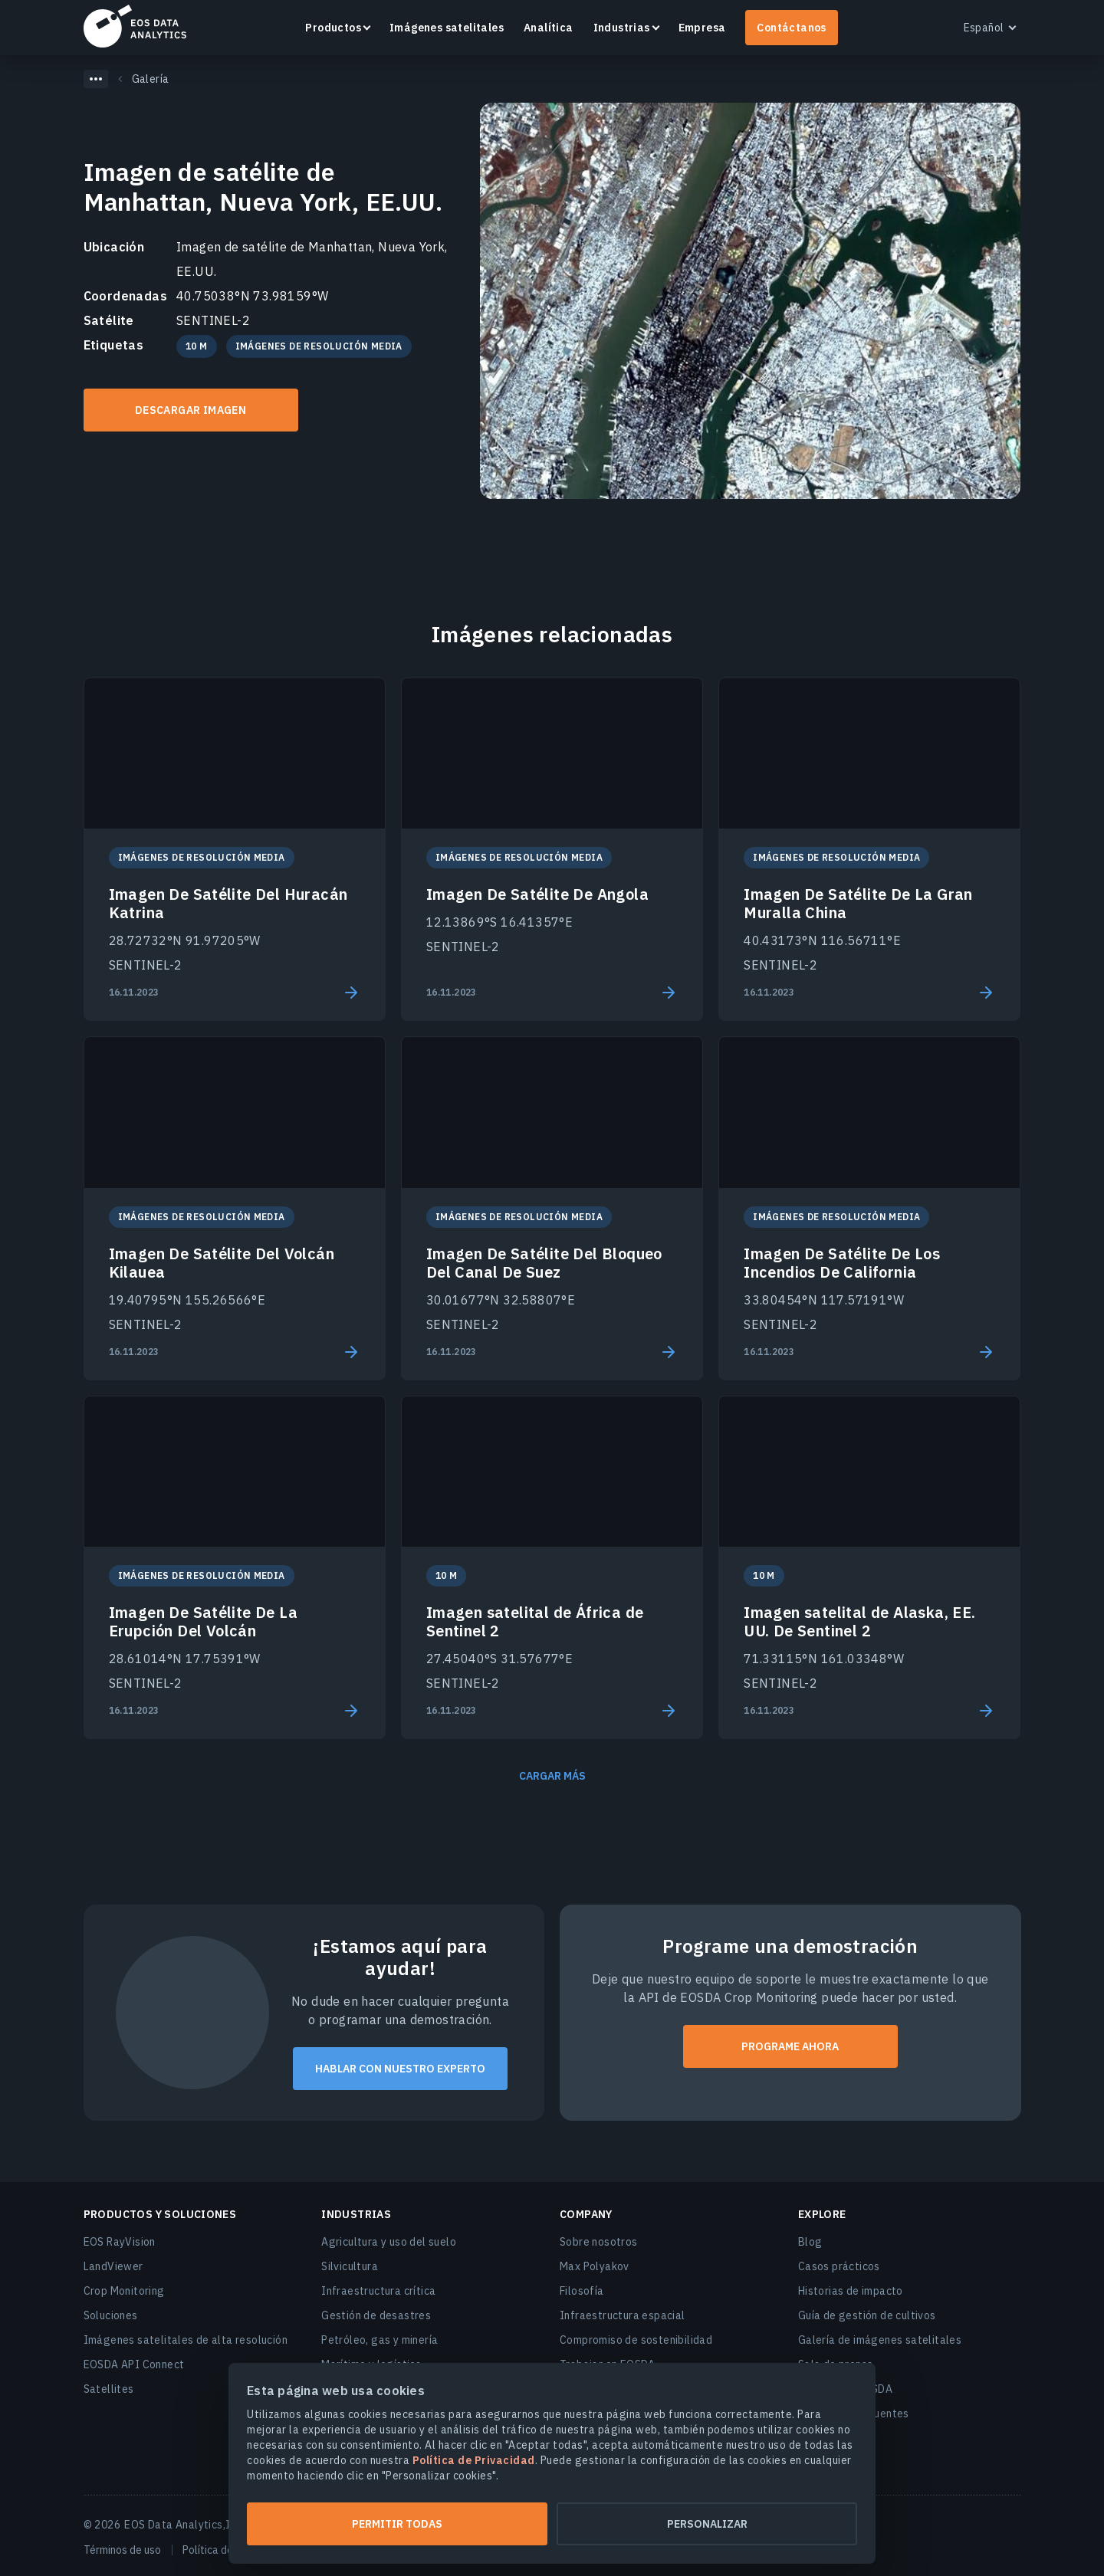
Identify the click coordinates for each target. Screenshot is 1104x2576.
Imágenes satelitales (446, 27)
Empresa (702, 27)
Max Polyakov (594, 2266)
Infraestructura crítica (378, 2291)
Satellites (109, 2389)
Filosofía (582, 2291)
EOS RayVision (120, 2242)
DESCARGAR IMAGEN (190, 410)
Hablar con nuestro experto (400, 2069)
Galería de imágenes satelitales (879, 2340)
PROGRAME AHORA (790, 2046)
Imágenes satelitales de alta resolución (186, 2340)
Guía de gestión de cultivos (867, 2315)
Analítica (548, 27)
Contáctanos (791, 27)
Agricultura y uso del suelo (388, 2242)
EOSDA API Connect (134, 2364)
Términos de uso (122, 2550)
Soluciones (111, 2315)
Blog (810, 2242)
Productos (333, 27)
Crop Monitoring (124, 2291)
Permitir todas (397, 2524)
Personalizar (707, 2524)
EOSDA (135, 26)
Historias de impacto (850, 2291)
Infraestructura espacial (622, 2315)
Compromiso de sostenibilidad (636, 2340)
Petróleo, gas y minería (379, 2340)
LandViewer (113, 2266)
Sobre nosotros (599, 2242)
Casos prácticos (839, 2266)
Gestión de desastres (376, 2315)
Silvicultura (349, 2266)
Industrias (621, 27)
